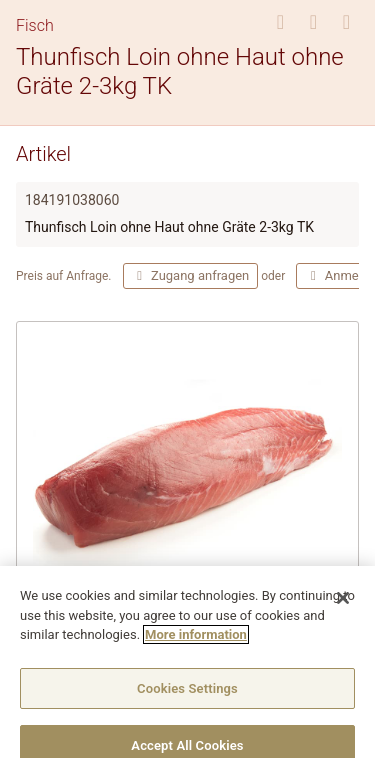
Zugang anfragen (191, 275)
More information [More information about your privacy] (196, 644)
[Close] (343, 608)
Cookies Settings (187, 698)
